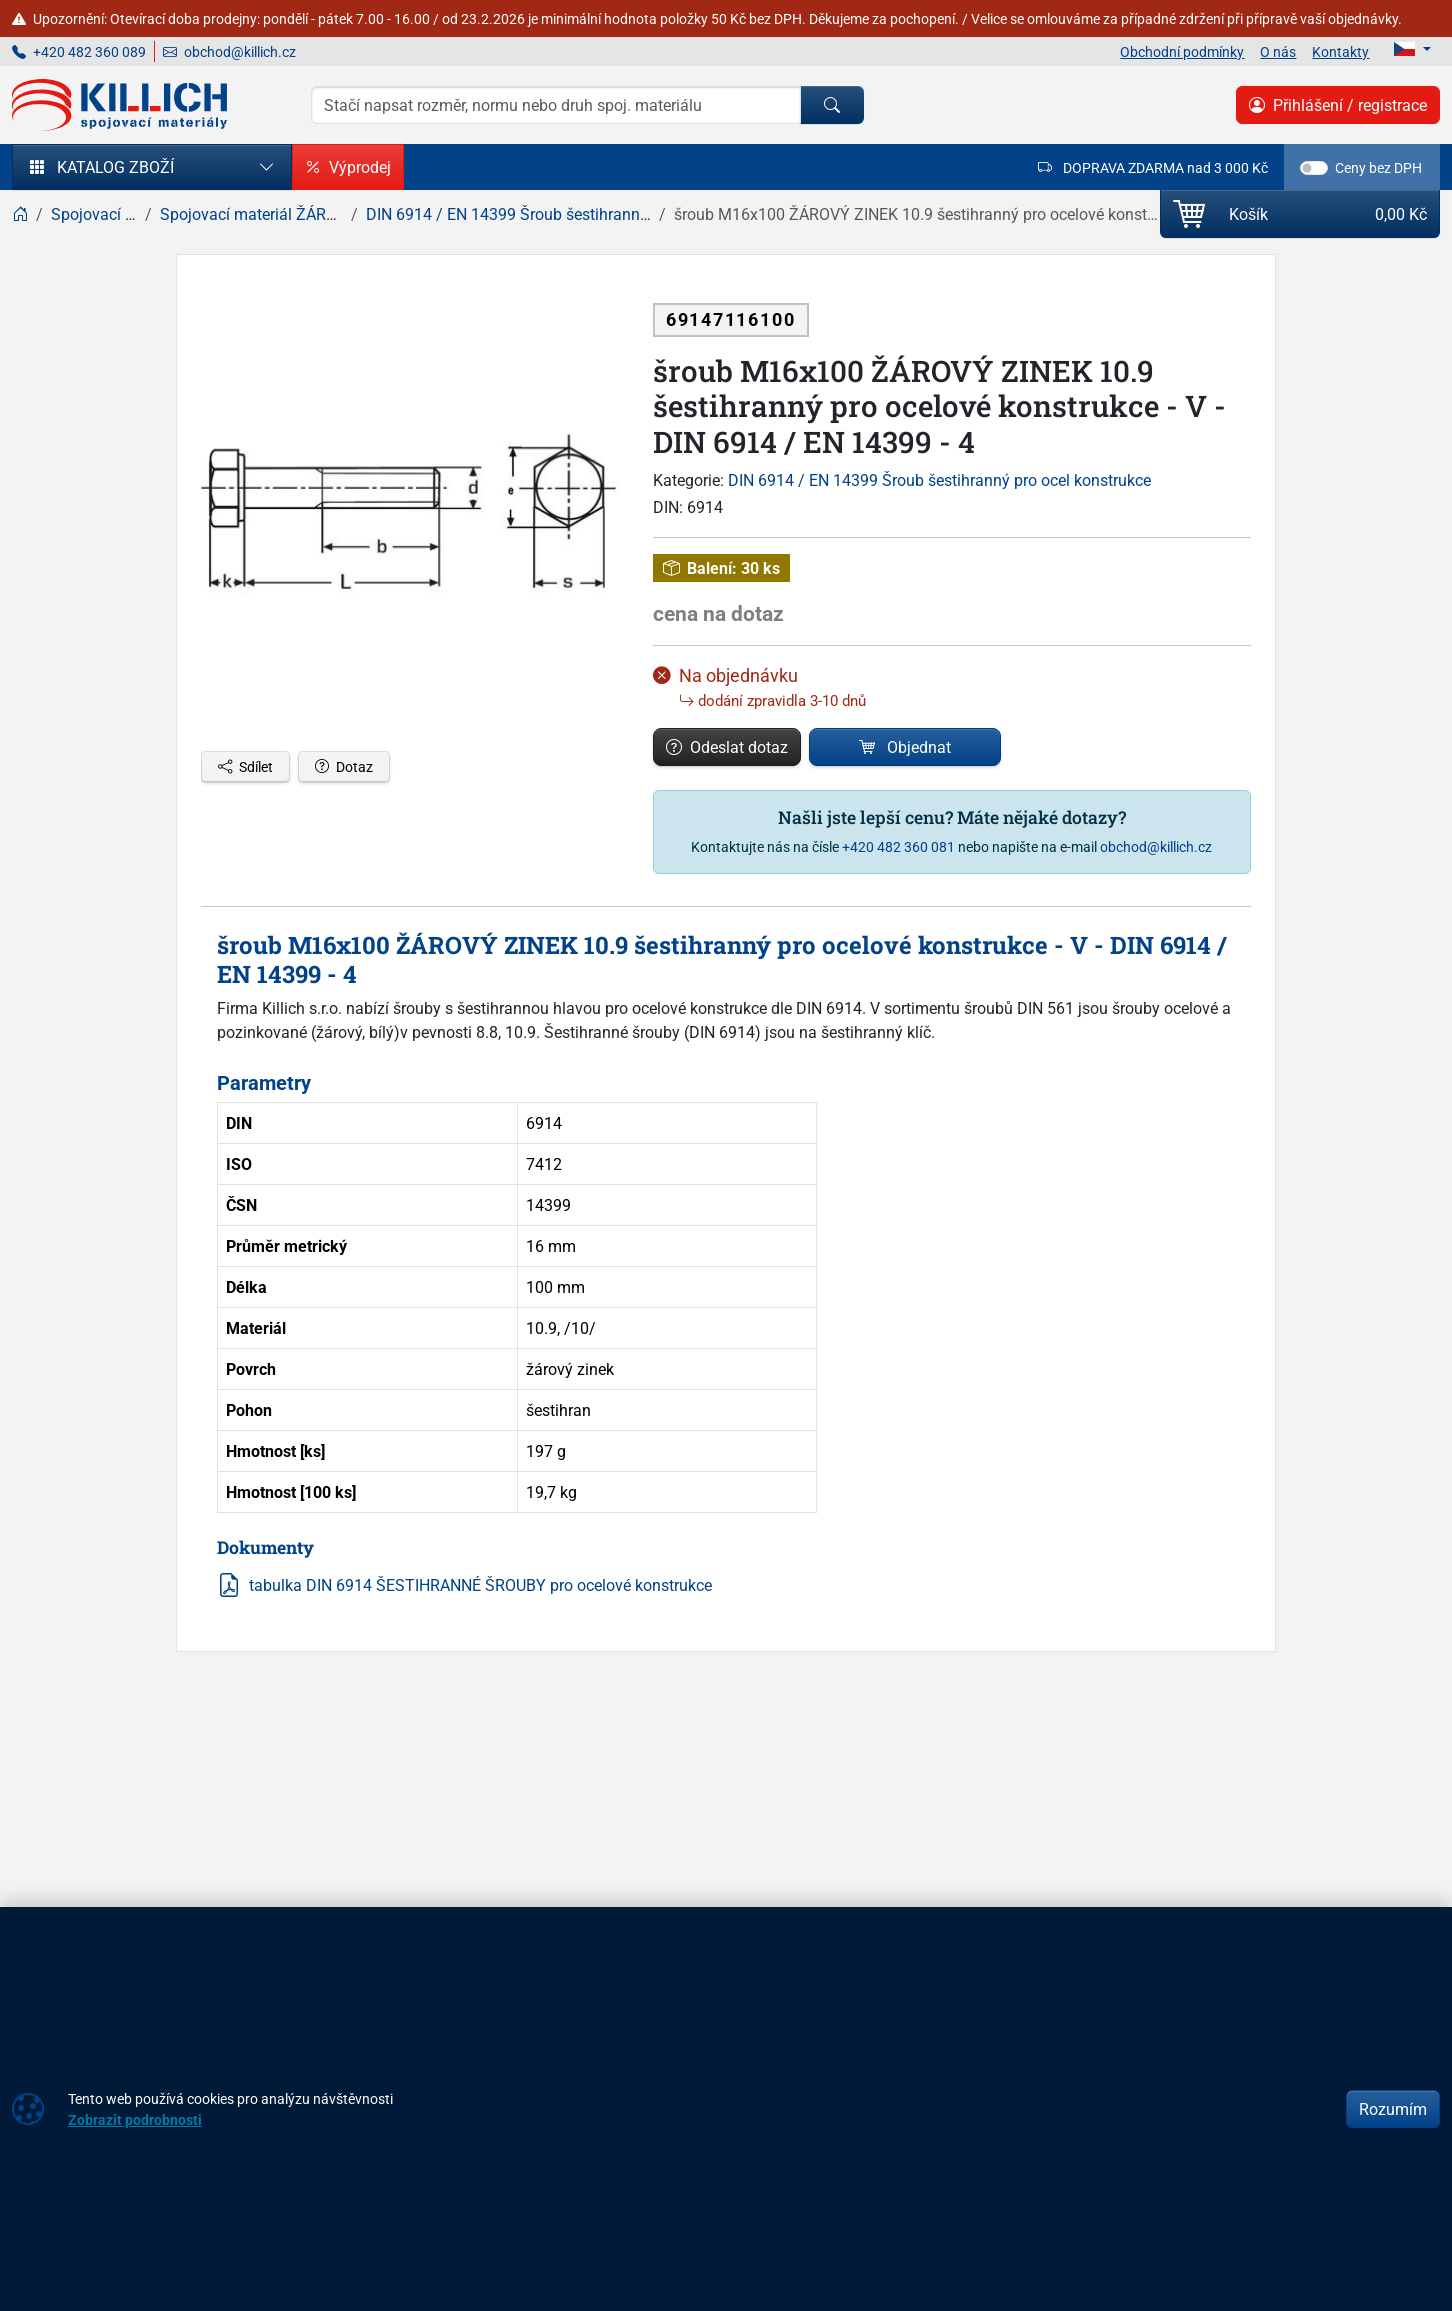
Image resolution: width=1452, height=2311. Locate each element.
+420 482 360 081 (898, 846)
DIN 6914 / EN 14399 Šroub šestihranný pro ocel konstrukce (939, 480)
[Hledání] (556, 105)
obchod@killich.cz (229, 51)
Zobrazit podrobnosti (135, 2119)
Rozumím (1393, 2109)
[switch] (1314, 168)
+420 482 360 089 (79, 51)
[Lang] (1412, 49)
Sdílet (245, 766)
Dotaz (344, 766)
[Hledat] (832, 105)
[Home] (20, 214)
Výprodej (348, 167)
